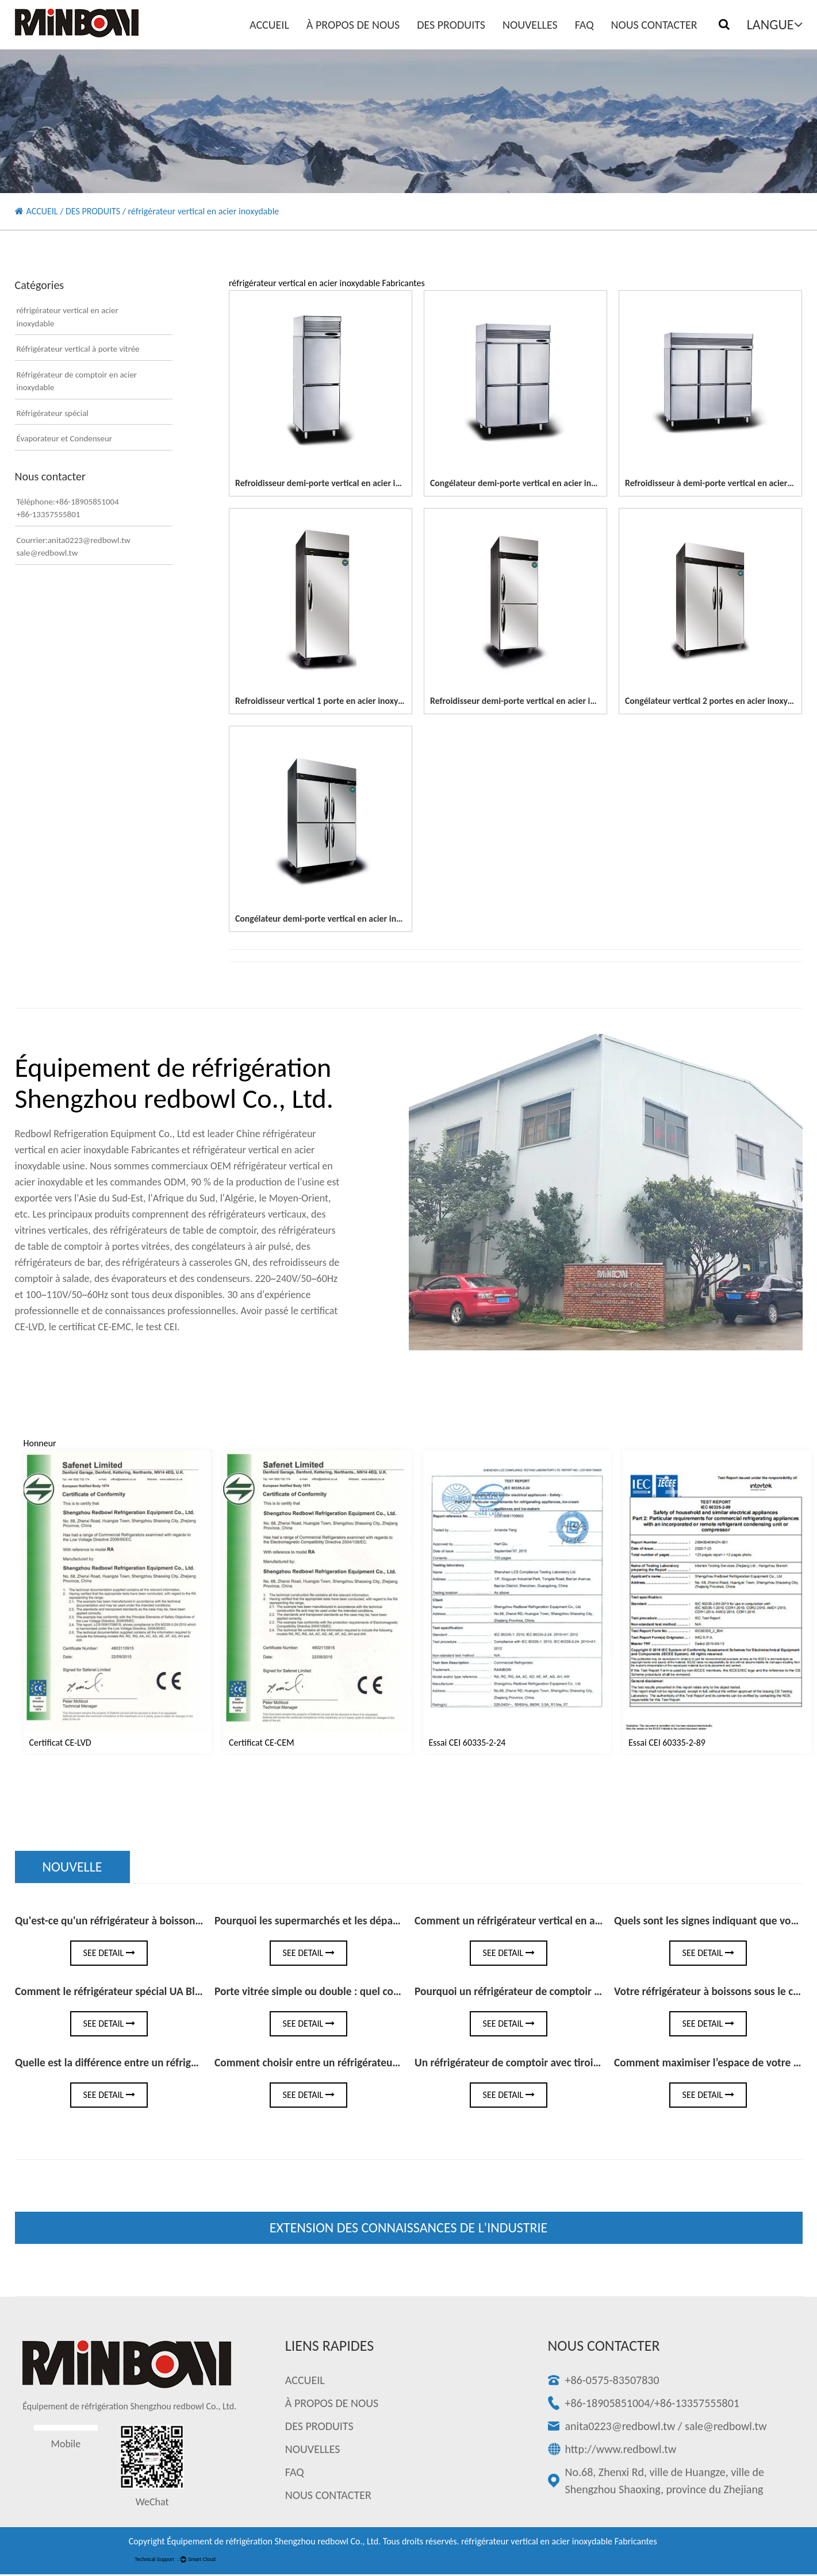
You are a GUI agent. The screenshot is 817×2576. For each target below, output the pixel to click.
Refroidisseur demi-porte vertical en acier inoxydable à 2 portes (356, 483)
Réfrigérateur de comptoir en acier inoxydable (77, 381)
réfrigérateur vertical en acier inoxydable (67, 317)
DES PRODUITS (451, 25)
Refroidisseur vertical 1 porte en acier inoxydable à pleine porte (356, 700)
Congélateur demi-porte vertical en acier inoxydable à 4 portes (549, 483)
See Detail (109, 1954)
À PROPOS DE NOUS (353, 25)
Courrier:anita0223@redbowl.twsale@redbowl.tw (74, 547)
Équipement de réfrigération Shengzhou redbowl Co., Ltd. (274, 2543)
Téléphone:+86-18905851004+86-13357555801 (68, 508)
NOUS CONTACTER (654, 25)
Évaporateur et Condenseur (65, 438)
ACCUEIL (269, 25)
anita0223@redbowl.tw (620, 2428)
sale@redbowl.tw (725, 2428)
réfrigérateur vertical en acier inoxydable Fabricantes (559, 2543)
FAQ (584, 25)
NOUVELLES (530, 25)
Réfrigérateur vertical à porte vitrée (78, 349)
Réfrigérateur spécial (53, 413)
